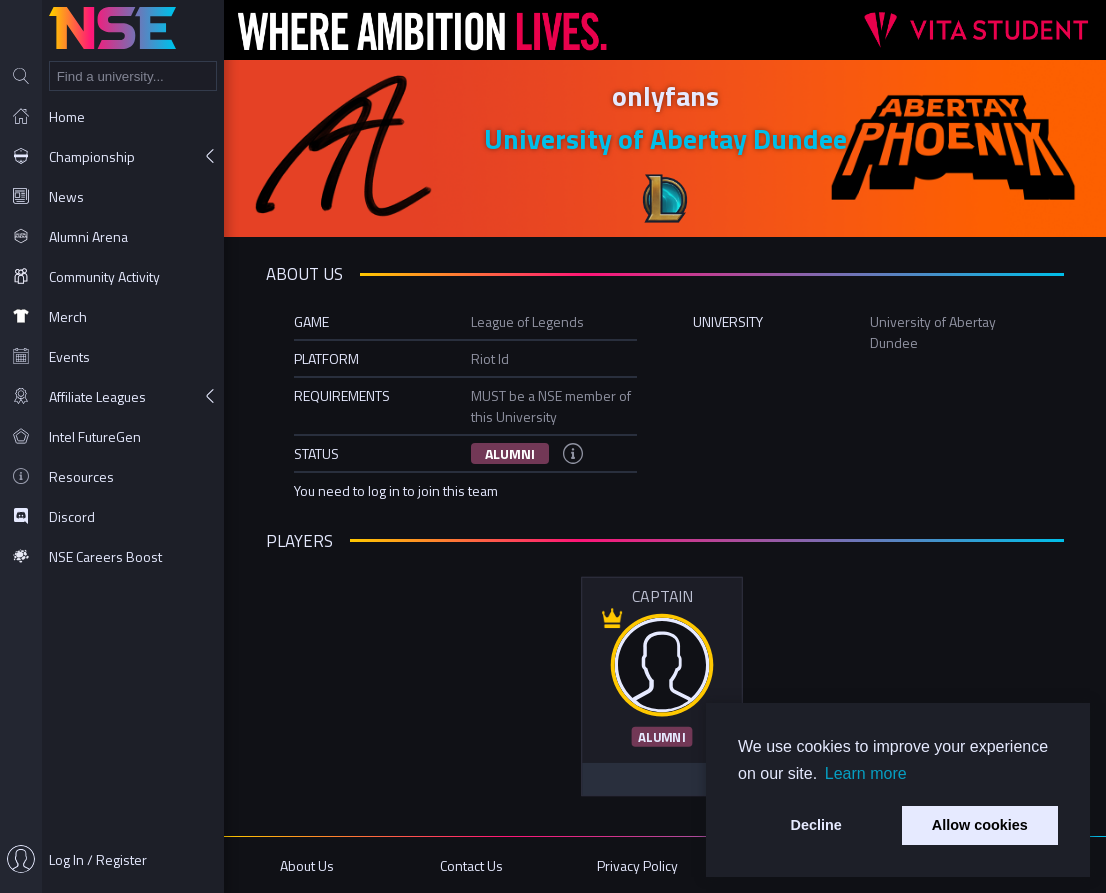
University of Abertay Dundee (665, 138)
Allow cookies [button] (980, 825)
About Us (307, 865)
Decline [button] (816, 825)
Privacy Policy (637, 865)
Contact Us (471, 865)
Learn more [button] (866, 773)
